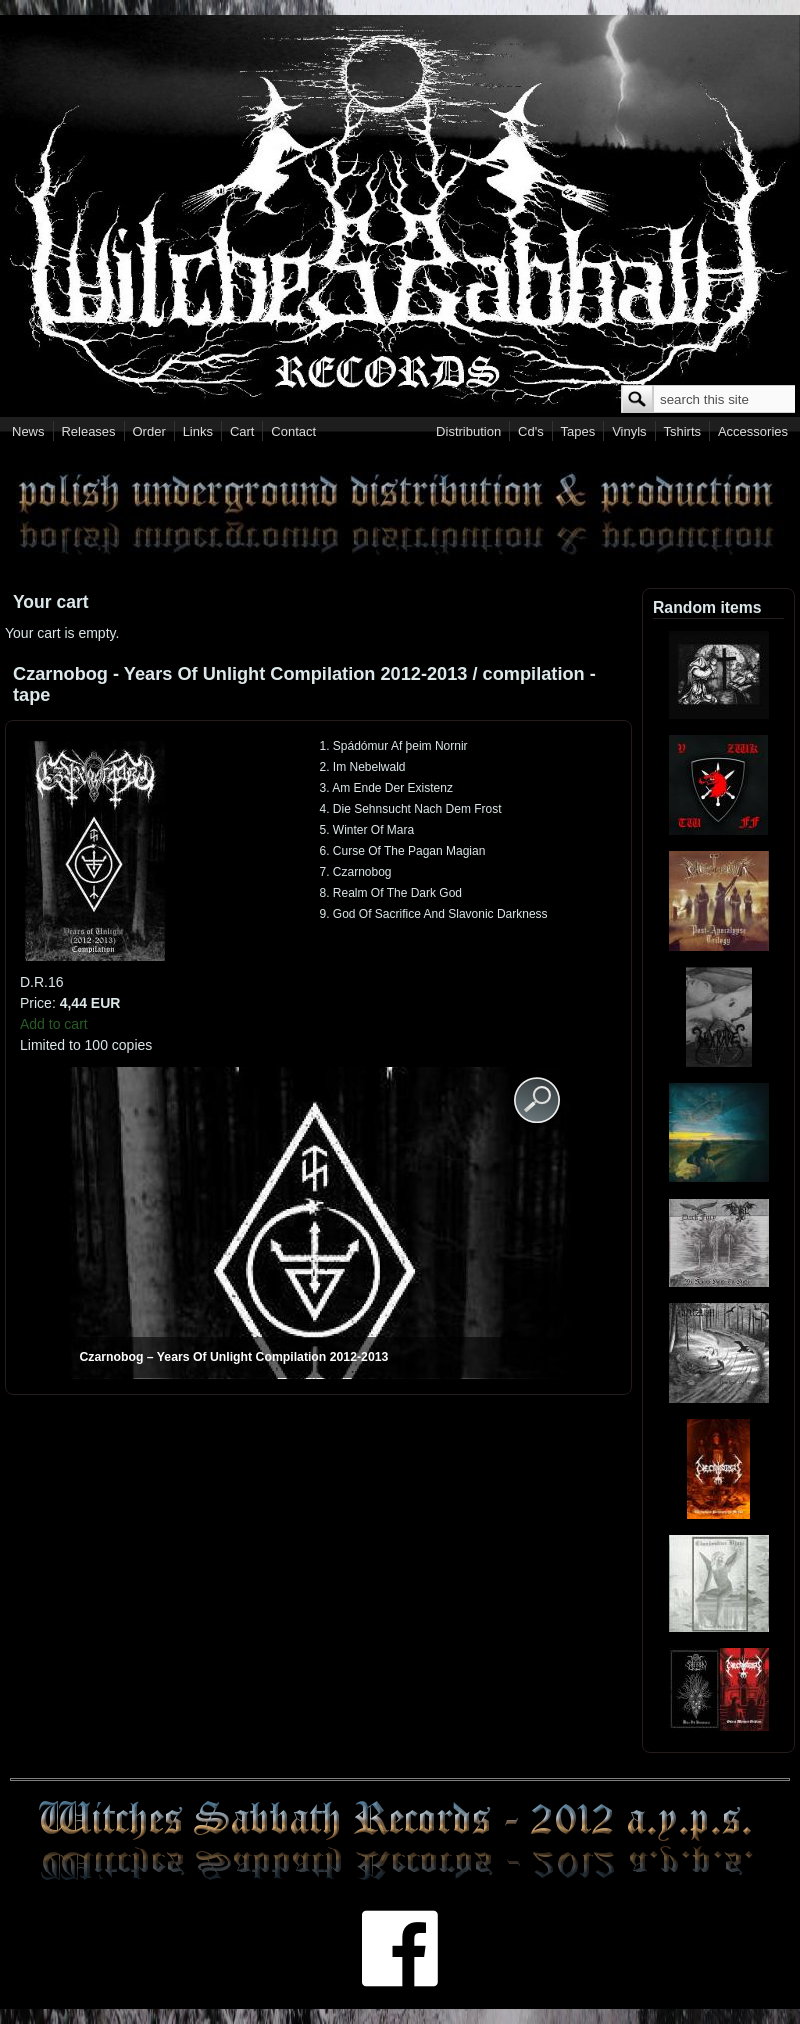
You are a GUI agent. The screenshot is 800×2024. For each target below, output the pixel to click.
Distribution (468, 431)
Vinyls (629, 431)
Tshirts (682, 431)
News (28, 431)
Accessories (753, 431)
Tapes (578, 431)
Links (198, 431)
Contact (293, 431)
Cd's (531, 431)
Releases (88, 431)
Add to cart (54, 1024)
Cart (242, 431)
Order (149, 431)
